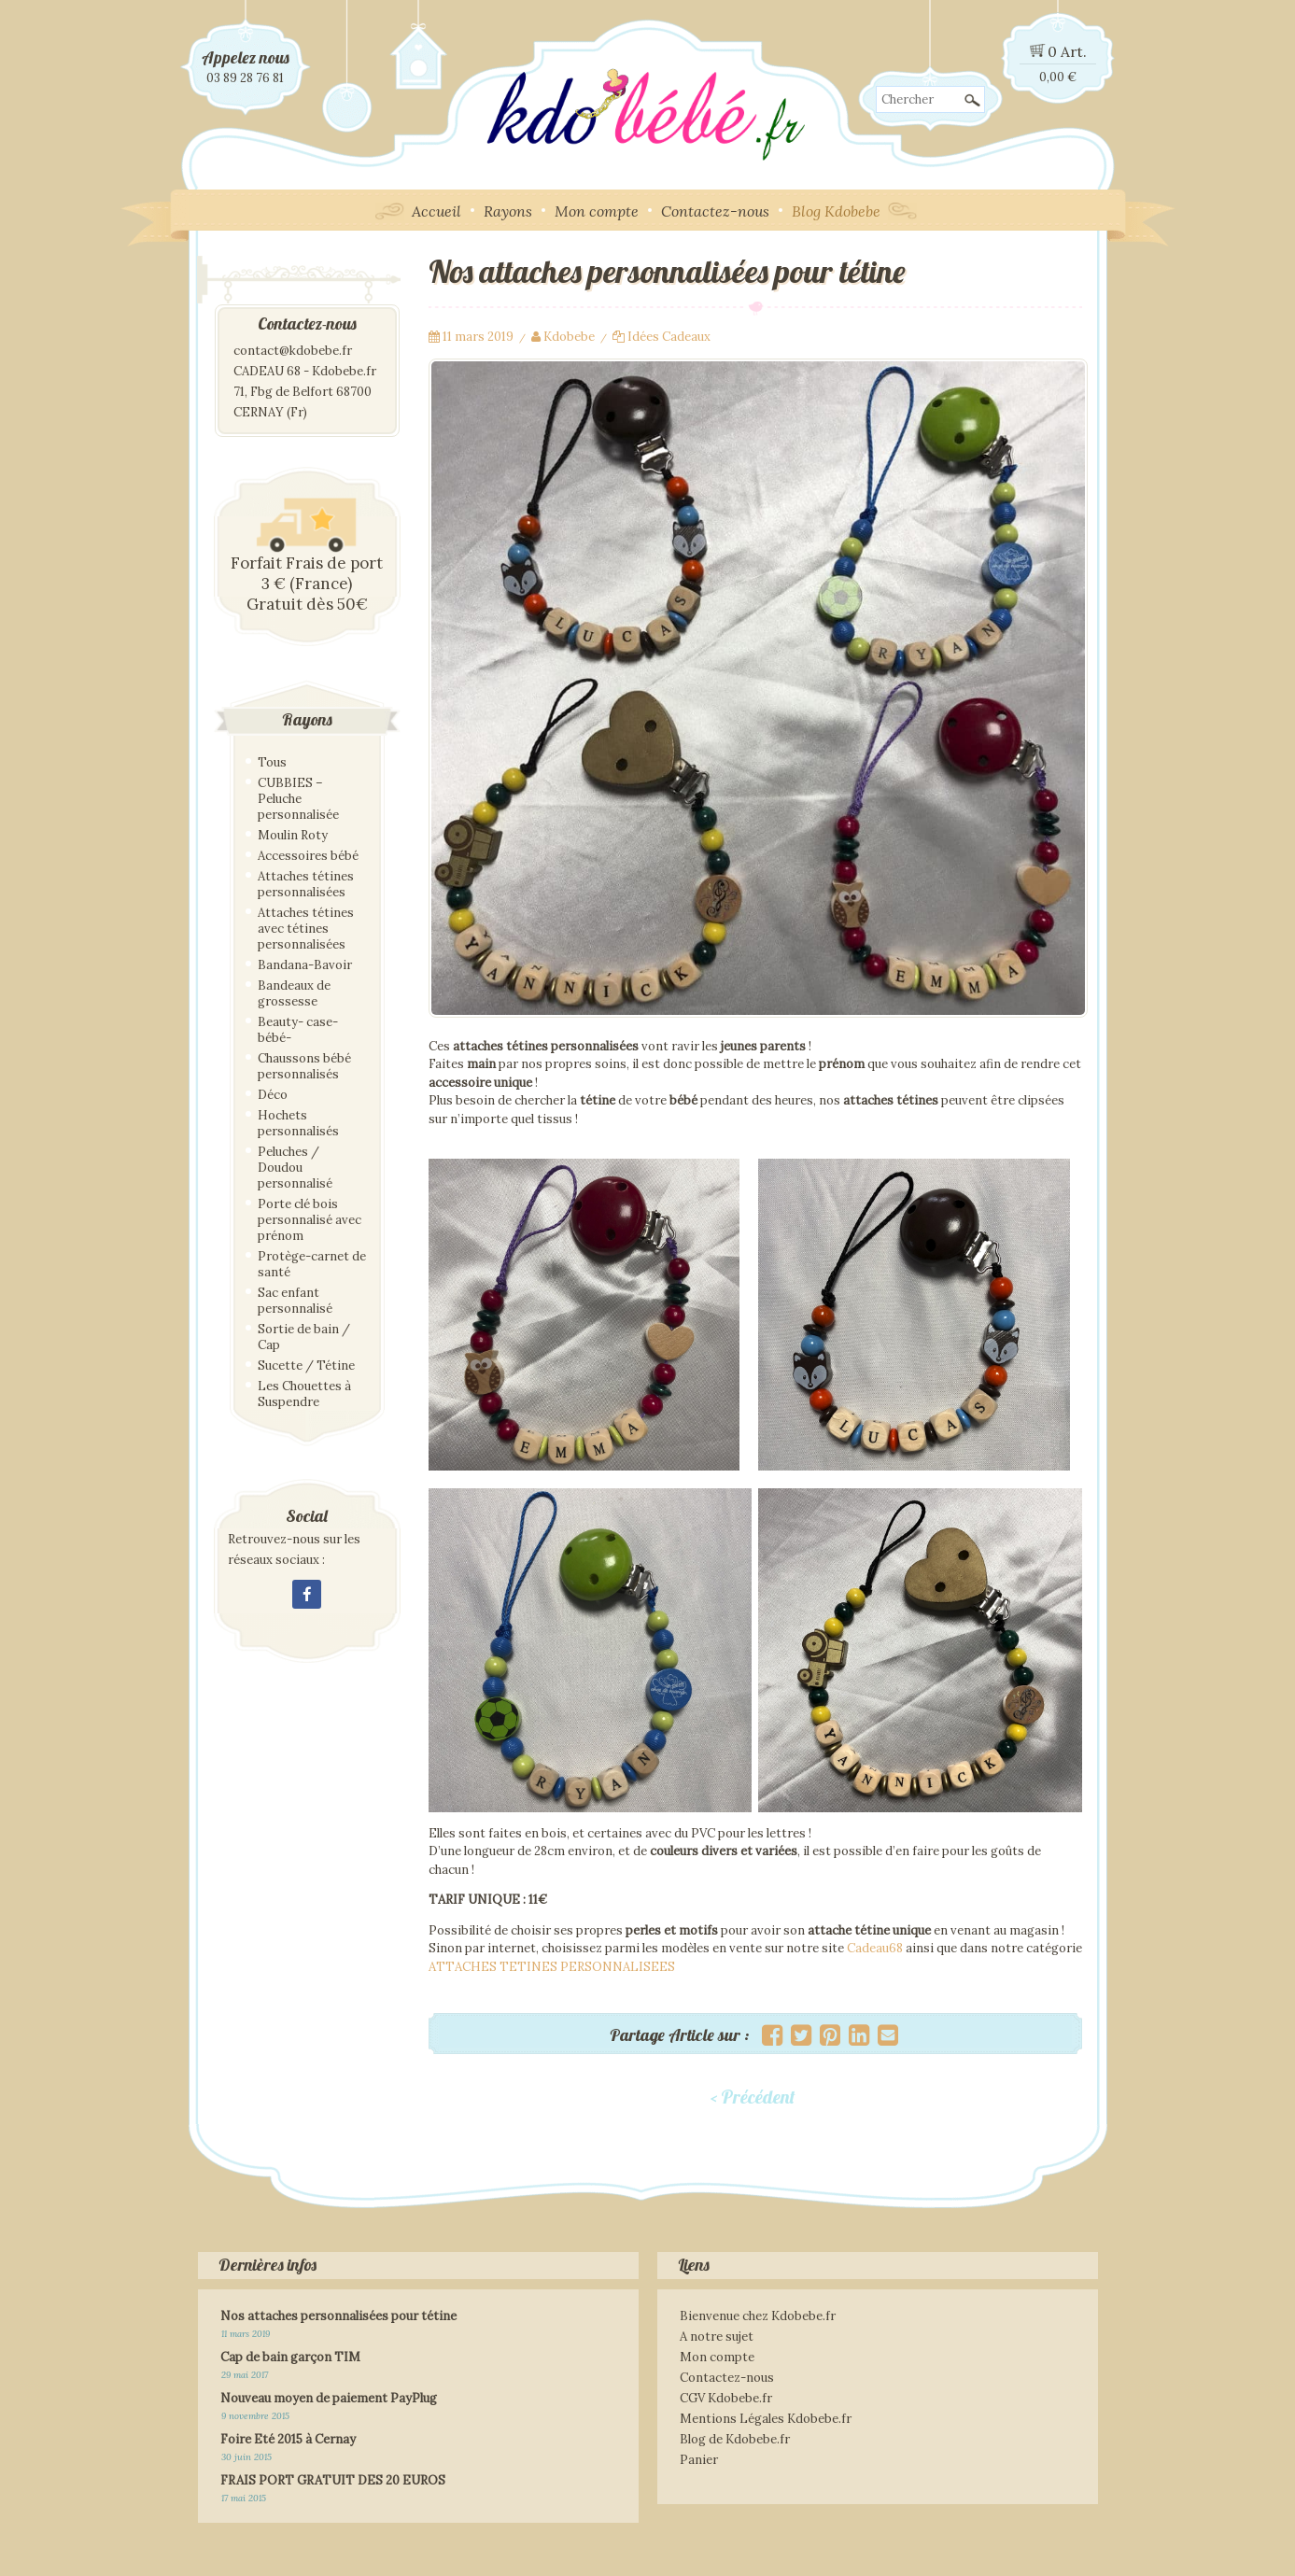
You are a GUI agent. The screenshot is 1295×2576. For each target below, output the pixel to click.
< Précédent (753, 2096)
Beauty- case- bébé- (298, 1030)
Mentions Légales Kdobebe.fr (766, 2419)
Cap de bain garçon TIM (290, 2357)
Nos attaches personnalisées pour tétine (338, 2316)
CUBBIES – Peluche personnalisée (298, 799)
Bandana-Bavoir (305, 965)
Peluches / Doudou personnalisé (295, 1167)
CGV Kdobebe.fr (726, 2398)
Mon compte (597, 211)
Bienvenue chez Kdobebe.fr (758, 2316)
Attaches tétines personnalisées (306, 884)
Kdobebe (569, 337)
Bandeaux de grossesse (294, 993)
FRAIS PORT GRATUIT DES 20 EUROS (332, 2480)
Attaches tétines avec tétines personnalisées (306, 928)
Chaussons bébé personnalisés (304, 1066)
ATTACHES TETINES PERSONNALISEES (552, 1967)
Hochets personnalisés (298, 1123)
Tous (272, 762)
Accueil (436, 211)
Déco (273, 1095)
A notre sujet (716, 2336)
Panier (699, 2460)
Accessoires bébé (308, 856)
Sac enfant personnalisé (295, 1300)
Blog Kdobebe (836, 211)
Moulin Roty (293, 835)
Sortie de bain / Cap (304, 1337)
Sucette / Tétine (306, 1365)
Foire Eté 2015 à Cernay (288, 2439)
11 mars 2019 (478, 337)
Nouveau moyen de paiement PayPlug (328, 2398)
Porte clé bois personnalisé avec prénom (309, 1220)
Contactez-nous (715, 211)
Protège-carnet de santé (312, 1264)
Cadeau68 (875, 1948)
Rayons (508, 211)
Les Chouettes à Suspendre (304, 1394)
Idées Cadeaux (669, 337)
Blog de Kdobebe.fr (735, 2439)
